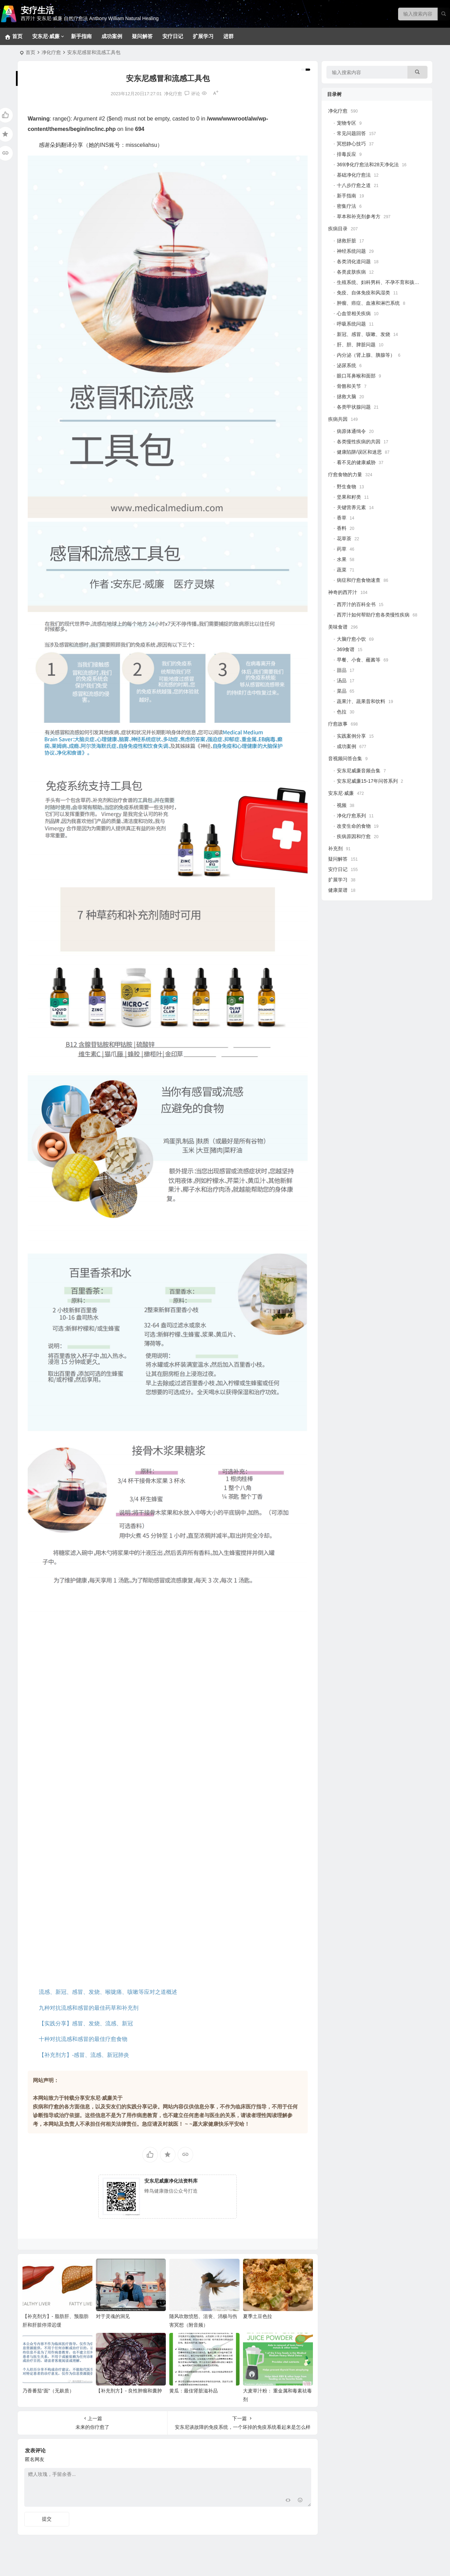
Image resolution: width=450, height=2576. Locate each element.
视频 (341, 805)
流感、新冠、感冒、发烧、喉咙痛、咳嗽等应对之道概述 (108, 1992)
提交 (47, 2519)
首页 (30, 52)
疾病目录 (338, 228)
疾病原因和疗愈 (354, 836)
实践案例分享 (351, 736)
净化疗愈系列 (351, 815)
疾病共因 (338, 419)
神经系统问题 (351, 251)
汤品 (341, 680)
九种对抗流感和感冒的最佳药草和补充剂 (88, 2008)
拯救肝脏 (346, 240)
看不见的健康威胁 (356, 462)
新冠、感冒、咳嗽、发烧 (363, 334)
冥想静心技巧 (351, 143)
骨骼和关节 (349, 386)
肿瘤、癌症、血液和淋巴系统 (368, 303)
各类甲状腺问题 (354, 407)
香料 (341, 528)
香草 (341, 518)
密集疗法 (346, 206)
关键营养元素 (351, 507)
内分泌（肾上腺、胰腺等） (366, 355)
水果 (341, 559)
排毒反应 (346, 154)
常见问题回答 (351, 133)
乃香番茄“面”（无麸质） (48, 2390)
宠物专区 (346, 123)
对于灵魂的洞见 (113, 2316)
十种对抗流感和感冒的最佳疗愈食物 (83, 2039)
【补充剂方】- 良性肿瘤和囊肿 (129, 2390)
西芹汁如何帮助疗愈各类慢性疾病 (373, 615)
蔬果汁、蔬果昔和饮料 (361, 701)
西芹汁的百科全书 (356, 604)
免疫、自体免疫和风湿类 (363, 292)
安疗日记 (172, 36)
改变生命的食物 (354, 826)
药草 (341, 549)
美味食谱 (338, 627)
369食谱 (345, 649)
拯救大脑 (346, 396)
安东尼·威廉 (46, 36)
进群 (228, 36)
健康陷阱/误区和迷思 (359, 452)
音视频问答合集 (345, 758)
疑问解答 (142, 36)
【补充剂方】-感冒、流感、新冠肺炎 (84, 2055)
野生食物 (346, 486)
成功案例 (111, 36)
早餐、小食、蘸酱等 (358, 660)
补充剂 (335, 848)
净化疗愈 (51, 52)
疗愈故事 (338, 724)
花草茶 (344, 538)
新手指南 (81, 36)
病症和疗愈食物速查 (358, 580)
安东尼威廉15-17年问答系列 (367, 781)
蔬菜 (341, 569)
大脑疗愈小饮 (351, 639)
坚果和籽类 (349, 497)
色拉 (341, 711)
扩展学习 (203, 36)
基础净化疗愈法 (354, 175)
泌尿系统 (346, 365)
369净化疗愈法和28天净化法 (368, 164)
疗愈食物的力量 (345, 474)
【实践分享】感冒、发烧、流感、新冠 (86, 2023)
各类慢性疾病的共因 (358, 441)
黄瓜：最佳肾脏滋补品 (193, 2390)
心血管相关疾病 (354, 313)
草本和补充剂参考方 (358, 216)
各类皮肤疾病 (351, 272)
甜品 (341, 670)
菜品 (341, 691)
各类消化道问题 (354, 261)
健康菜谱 (338, 890)
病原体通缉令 (351, 431)
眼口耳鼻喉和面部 (356, 376)
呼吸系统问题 (351, 324)
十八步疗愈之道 (354, 185)
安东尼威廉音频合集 (358, 770)
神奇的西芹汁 (342, 592)
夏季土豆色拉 (257, 2316)
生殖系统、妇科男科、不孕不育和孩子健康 (383, 282)
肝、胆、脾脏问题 (356, 344)
